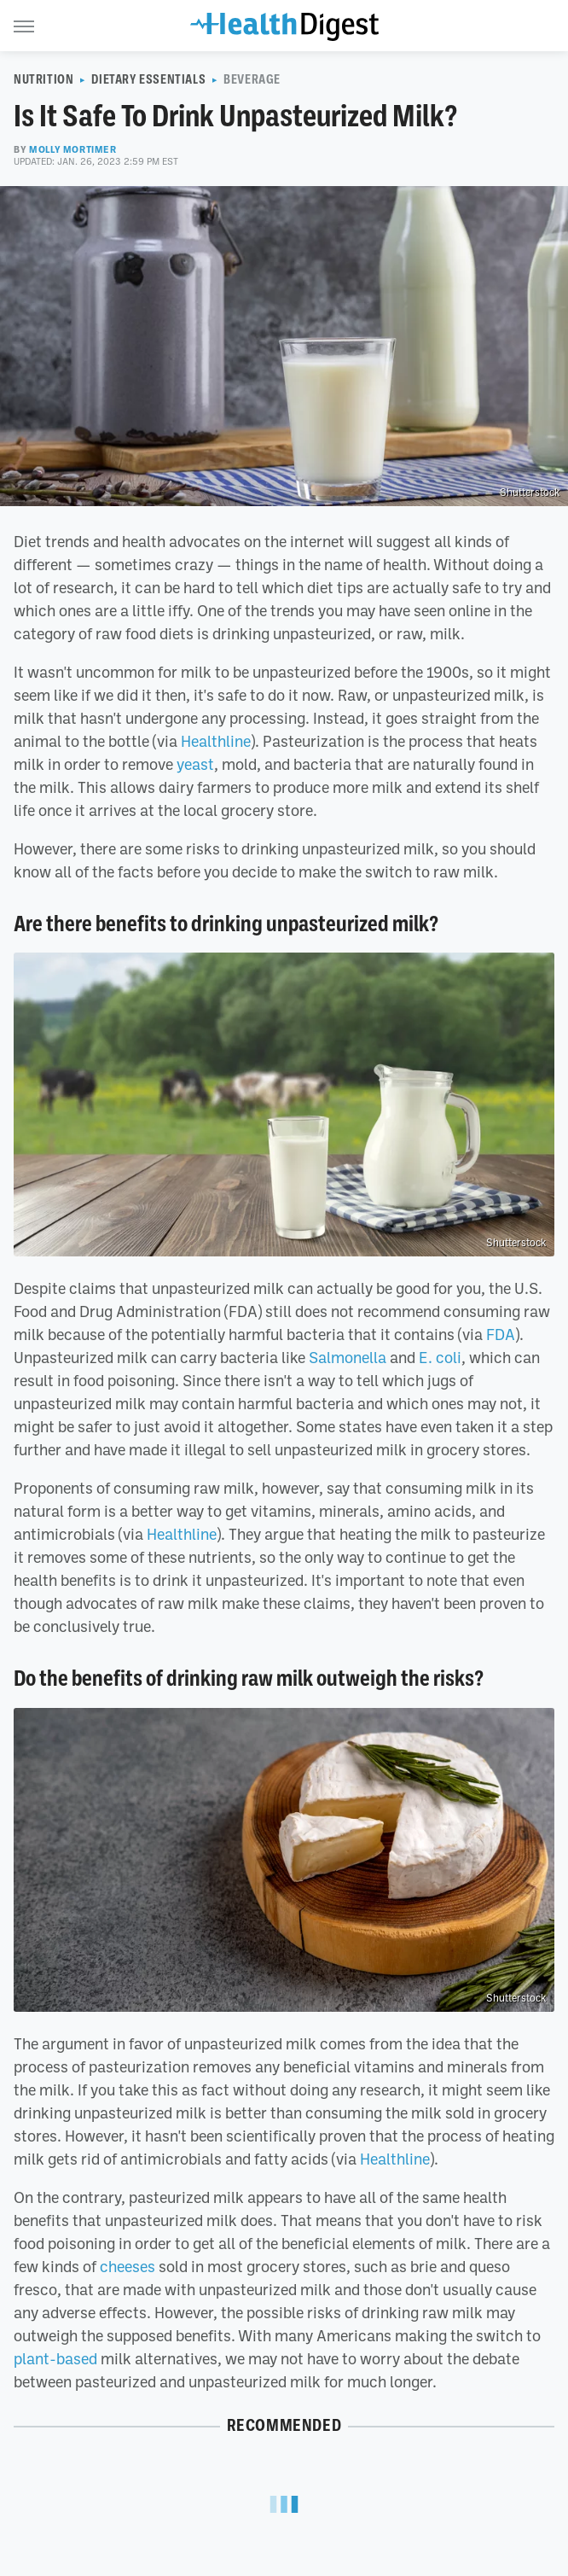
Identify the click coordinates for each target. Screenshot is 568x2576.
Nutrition (43, 79)
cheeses (127, 2266)
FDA (500, 1334)
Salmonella (347, 1357)
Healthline (216, 740)
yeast (195, 764)
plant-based (55, 2358)
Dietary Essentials (148, 79)
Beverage (252, 79)
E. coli (440, 1357)
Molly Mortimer (72, 149)
